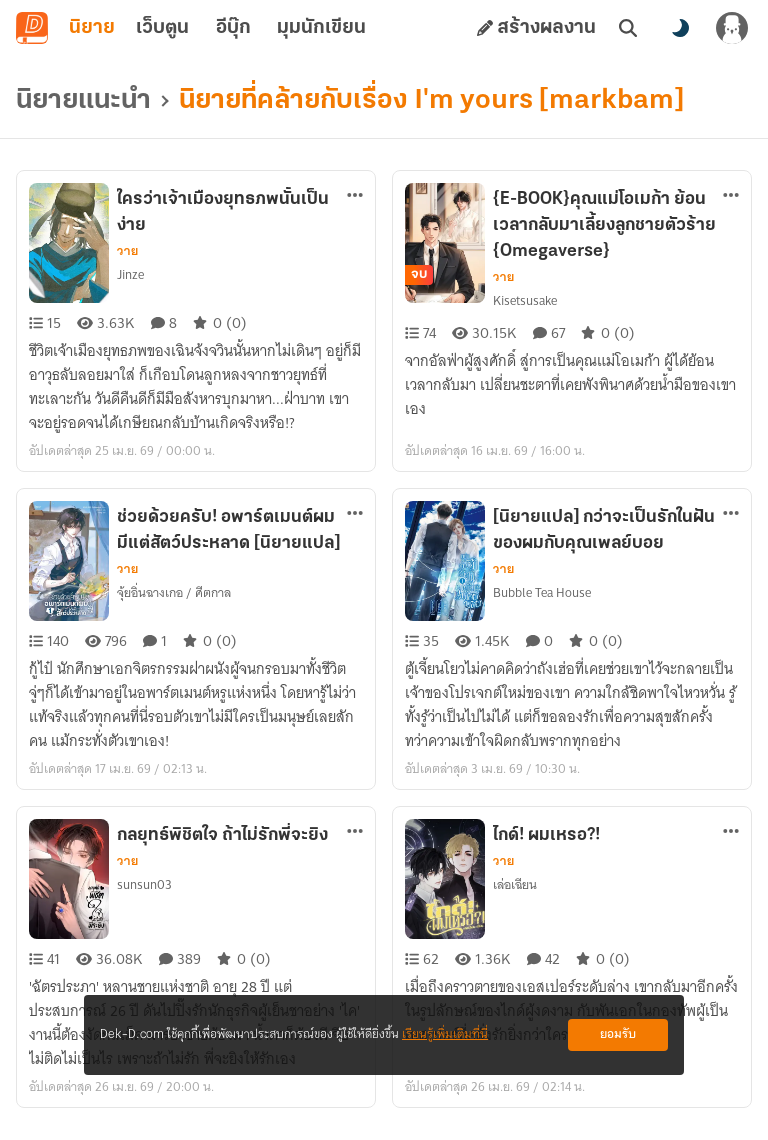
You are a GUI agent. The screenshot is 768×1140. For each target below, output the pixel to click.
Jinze (130, 274)
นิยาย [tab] (92, 28)
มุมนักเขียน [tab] (321, 28)
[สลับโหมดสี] (680, 28)
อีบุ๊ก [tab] (233, 28)
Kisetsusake (525, 300)
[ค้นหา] (628, 28)
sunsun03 (144, 884)
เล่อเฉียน (515, 884)
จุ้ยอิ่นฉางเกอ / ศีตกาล (174, 592)
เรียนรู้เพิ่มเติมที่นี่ (445, 1034)
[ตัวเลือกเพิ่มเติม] (355, 195)
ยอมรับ (618, 1034)
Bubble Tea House (542, 592)
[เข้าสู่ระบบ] (732, 28)
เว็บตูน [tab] (162, 28)
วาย (127, 251)
